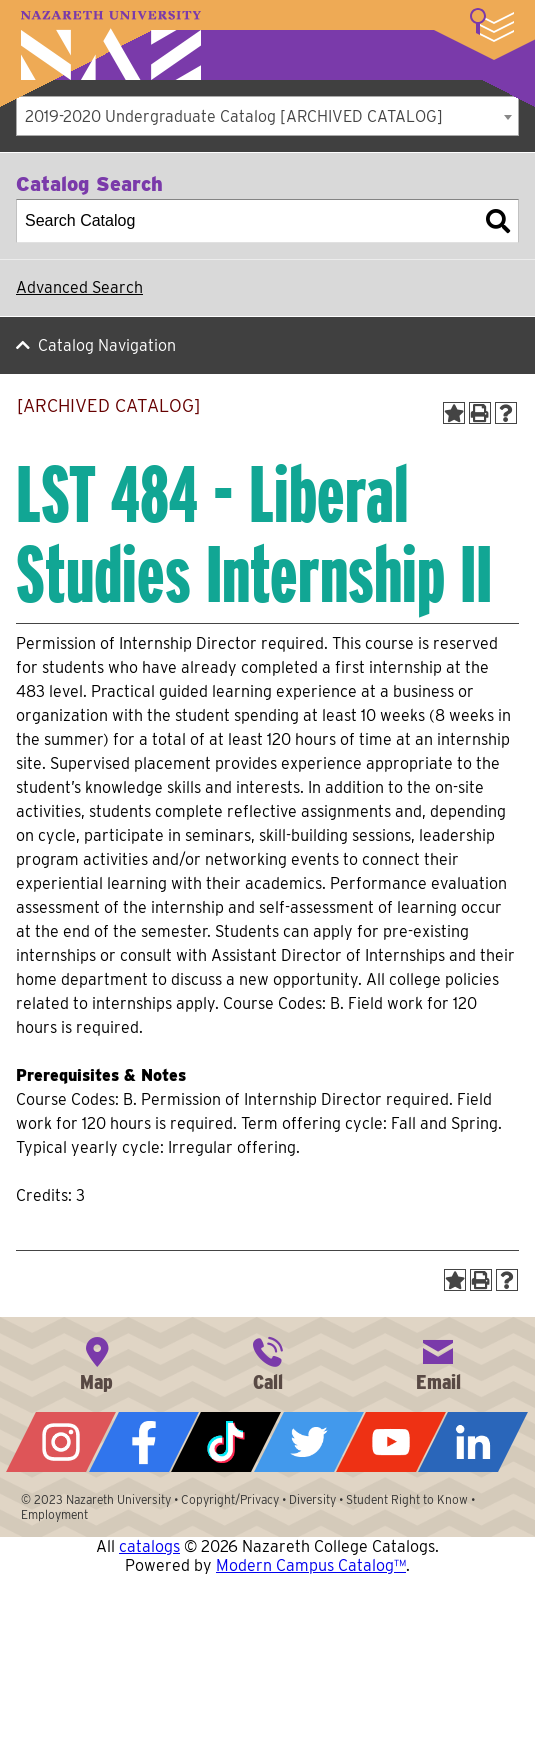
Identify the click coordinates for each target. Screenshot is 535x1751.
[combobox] (267, 116)
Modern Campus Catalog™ (311, 1565)
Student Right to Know (407, 1499)
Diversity (312, 1499)
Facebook (144, 1442)
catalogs (149, 1546)
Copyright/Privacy (230, 1499)
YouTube (391, 1442)
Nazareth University (111, 45)
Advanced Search (79, 287)
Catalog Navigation (107, 345)
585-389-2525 (268, 1362)
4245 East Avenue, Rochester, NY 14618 (97, 1362)
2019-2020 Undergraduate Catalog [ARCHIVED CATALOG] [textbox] (234, 116)
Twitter (309, 1442)
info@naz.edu (438, 1362)
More (492, 25)
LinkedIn (473, 1442)
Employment (54, 1514)
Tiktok (226, 1442)
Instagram (61, 1442)
